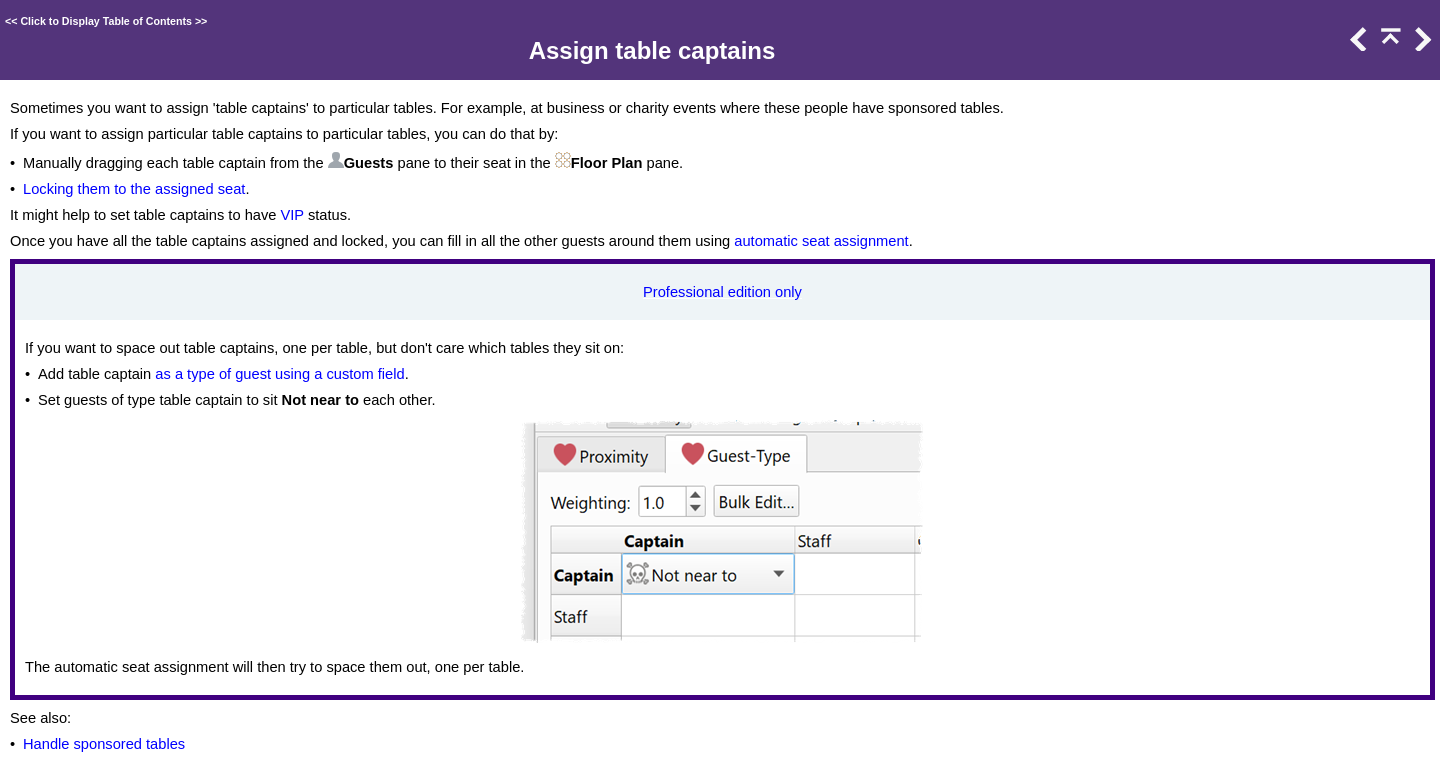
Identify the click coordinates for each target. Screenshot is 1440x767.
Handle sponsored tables (104, 744)
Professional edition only (722, 292)
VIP (292, 215)
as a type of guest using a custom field (279, 374)
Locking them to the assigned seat (134, 189)
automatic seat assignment (821, 241)
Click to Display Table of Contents (106, 21)
